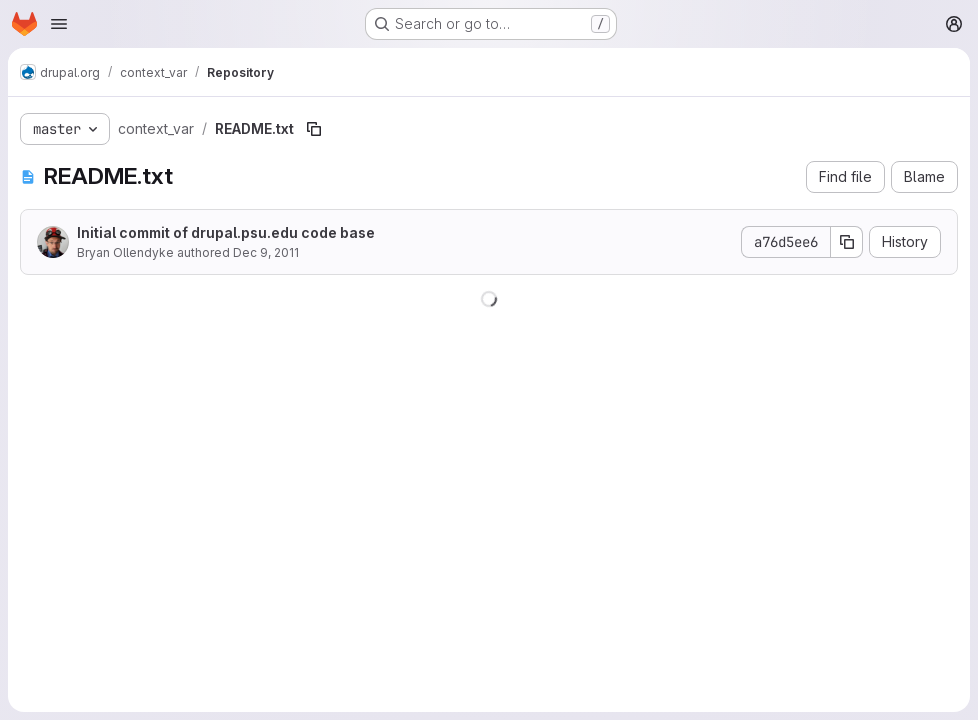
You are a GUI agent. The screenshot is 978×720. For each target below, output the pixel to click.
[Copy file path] (314, 129)
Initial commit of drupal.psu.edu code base (226, 232)
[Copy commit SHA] (847, 242)
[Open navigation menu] (59, 24)
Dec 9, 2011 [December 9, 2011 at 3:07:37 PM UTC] (266, 252)
